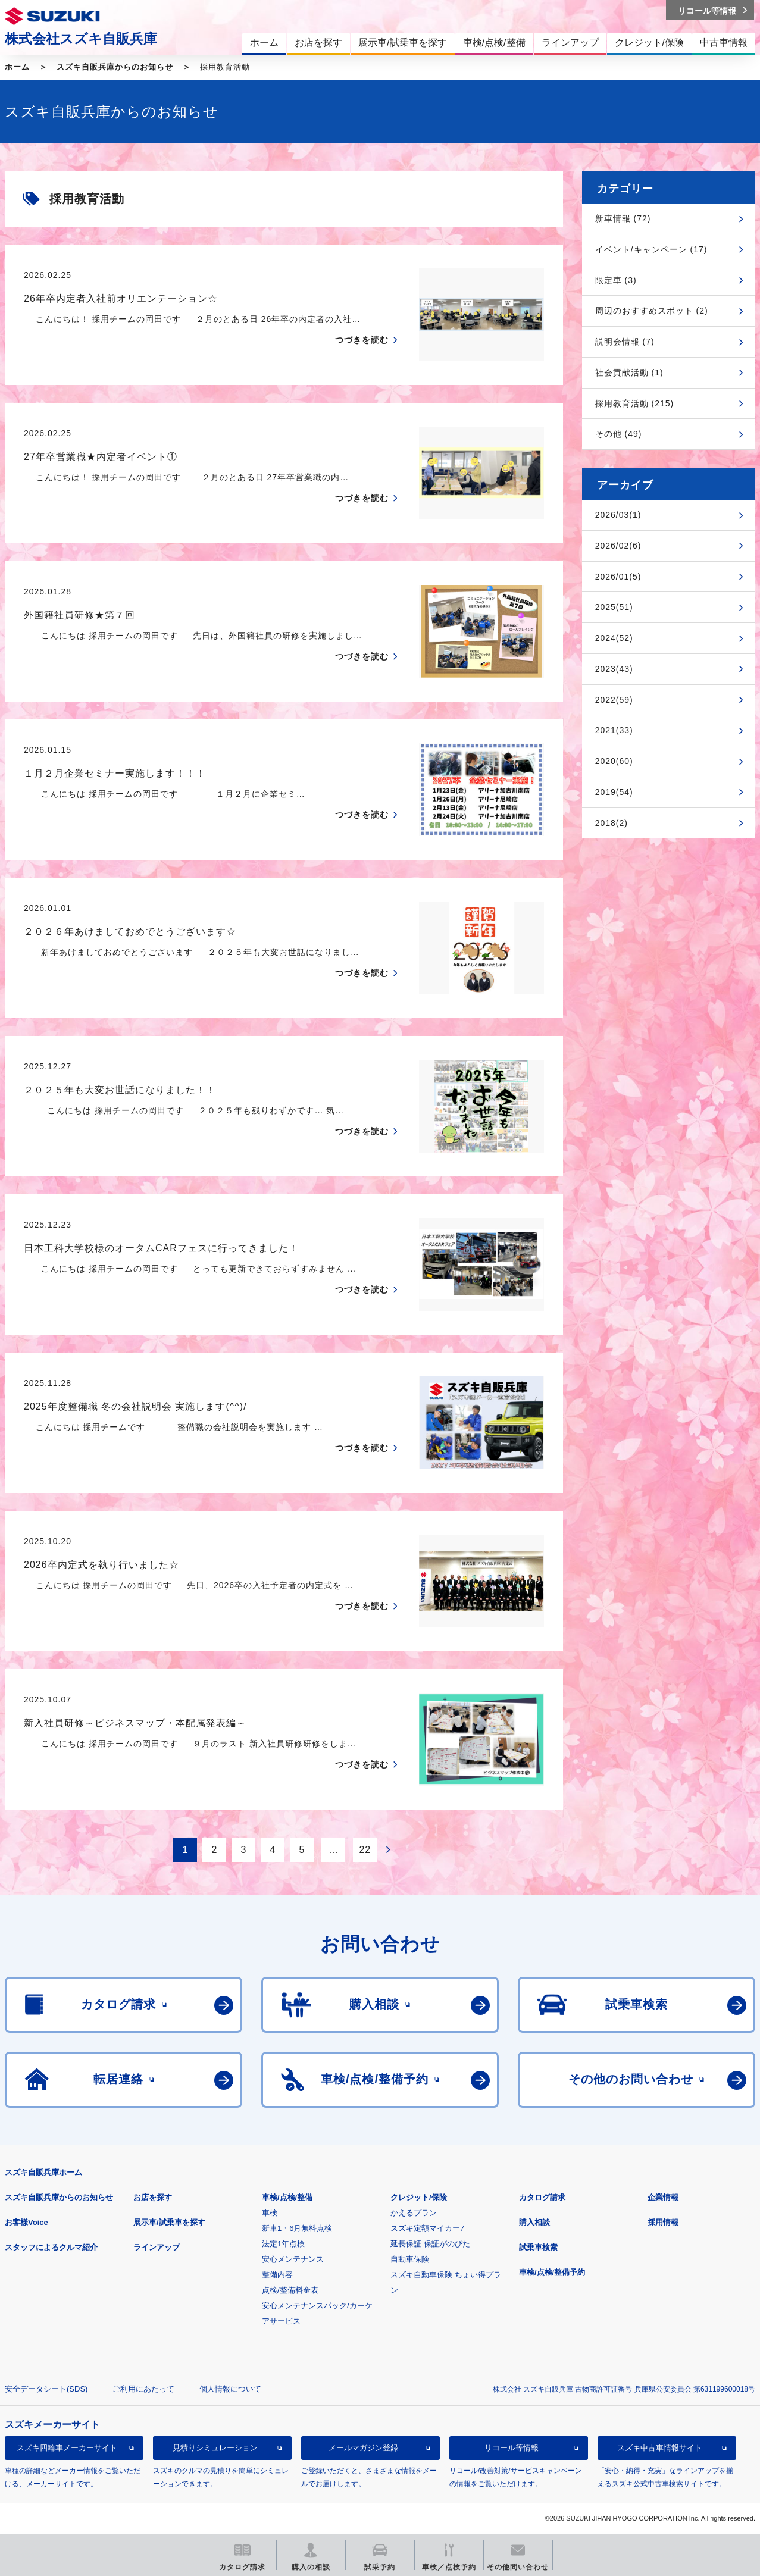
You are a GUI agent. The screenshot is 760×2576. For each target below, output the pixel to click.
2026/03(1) (618, 514)
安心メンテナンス (293, 2259)
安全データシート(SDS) (46, 2388)
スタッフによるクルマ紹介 (51, 2247)
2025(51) (614, 607)
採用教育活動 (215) (634, 403)
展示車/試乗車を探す (169, 2222)
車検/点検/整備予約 (552, 2272)
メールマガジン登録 (363, 2447)
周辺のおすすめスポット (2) (651, 310)
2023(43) (614, 669)
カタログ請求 (542, 2197)
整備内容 (277, 2274)
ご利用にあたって (143, 2388)
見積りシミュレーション (215, 2447)
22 (365, 1850)
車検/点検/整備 (287, 2197)
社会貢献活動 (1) (629, 372)
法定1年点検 (283, 2243)
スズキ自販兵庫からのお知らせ (115, 66)
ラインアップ (156, 2247)
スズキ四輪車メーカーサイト (67, 2447)
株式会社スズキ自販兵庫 (81, 38)
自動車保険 (409, 2259)
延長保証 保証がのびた (430, 2243)
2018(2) (611, 823)
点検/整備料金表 (290, 2290)
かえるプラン (413, 2212)
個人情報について (230, 2388)
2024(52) (614, 638)
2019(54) (614, 792)
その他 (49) (618, 434)
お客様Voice (26, 2222)
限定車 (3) (616, 280)
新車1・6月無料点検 (297, 2228)
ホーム (17, 66)
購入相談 (534, 2222)
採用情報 (663, 2222)
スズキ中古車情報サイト (659, 2447)
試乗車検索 (538, 2247)
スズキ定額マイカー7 (427, 2228)
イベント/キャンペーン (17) (651, 249)
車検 (269, 2212)
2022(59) (614, 700)
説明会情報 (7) (625, 341)
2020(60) (614, 761)
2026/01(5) (618, 576)
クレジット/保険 (418, 2197)
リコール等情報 (511, 2447)
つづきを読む (362, 340)
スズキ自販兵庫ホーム (43, 2172)
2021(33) (614, 730)
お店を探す (152, 2197)
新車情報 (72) (623, 218)
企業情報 (663, 2197)
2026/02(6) (618, 545)
